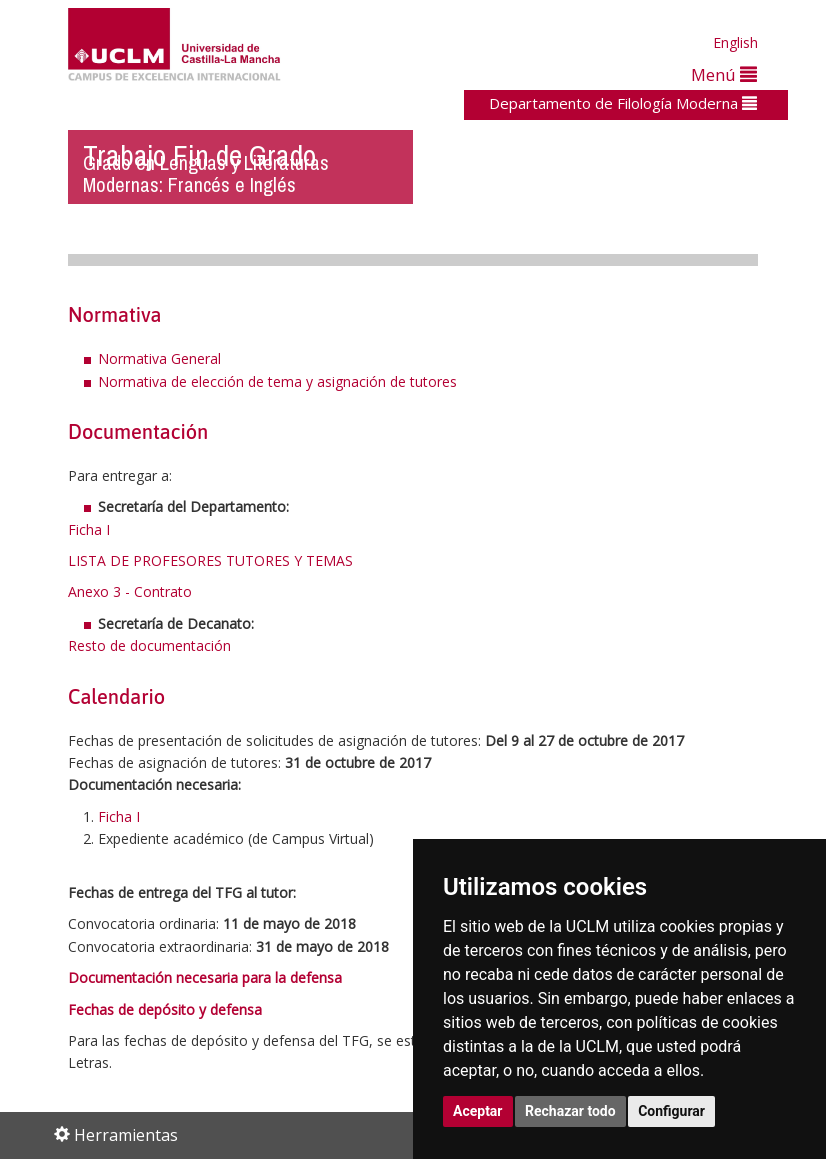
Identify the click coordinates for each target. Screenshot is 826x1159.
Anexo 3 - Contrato (130, 591)
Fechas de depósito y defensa (165, 1009)
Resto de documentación (149, 645)
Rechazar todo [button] (570, 1111)
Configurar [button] (671, 1111)
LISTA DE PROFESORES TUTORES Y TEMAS (210, 560)
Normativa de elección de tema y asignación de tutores (277, 381)
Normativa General (159, 358)
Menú (724, 74)
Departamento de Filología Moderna (623, 103)
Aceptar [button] (478, 1111)
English (735, 42)
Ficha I (89, 529)
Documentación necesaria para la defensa (205, 977)
